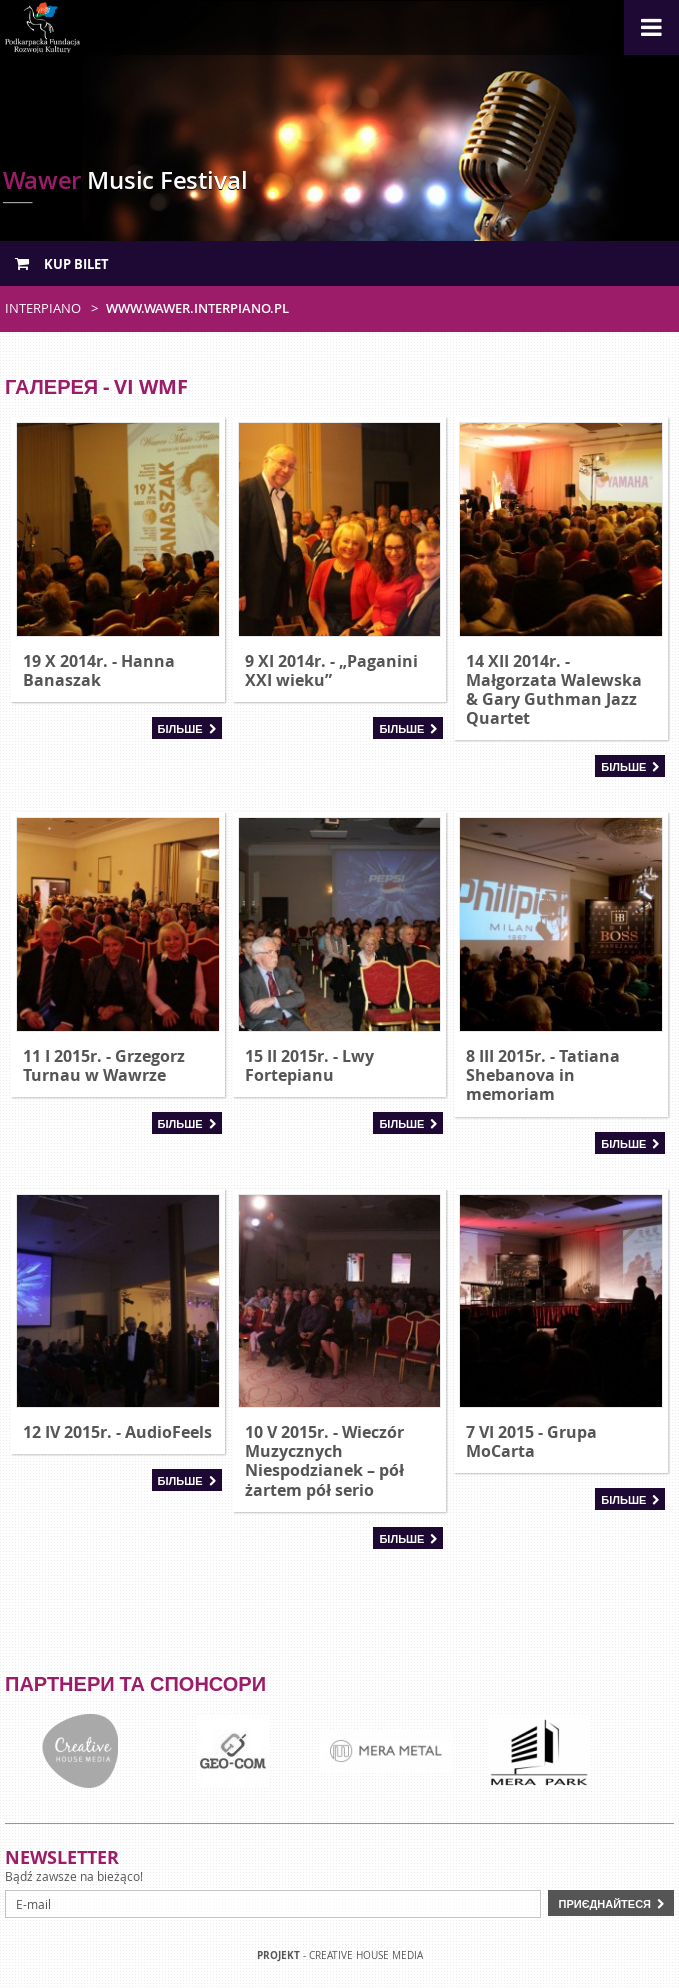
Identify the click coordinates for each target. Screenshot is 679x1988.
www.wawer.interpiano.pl (197, 308)
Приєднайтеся (604, 1903)
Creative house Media (366, 1955)
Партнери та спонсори (135, 1683)
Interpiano (43, 308)
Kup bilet (62, 264)
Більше (180, 728)
